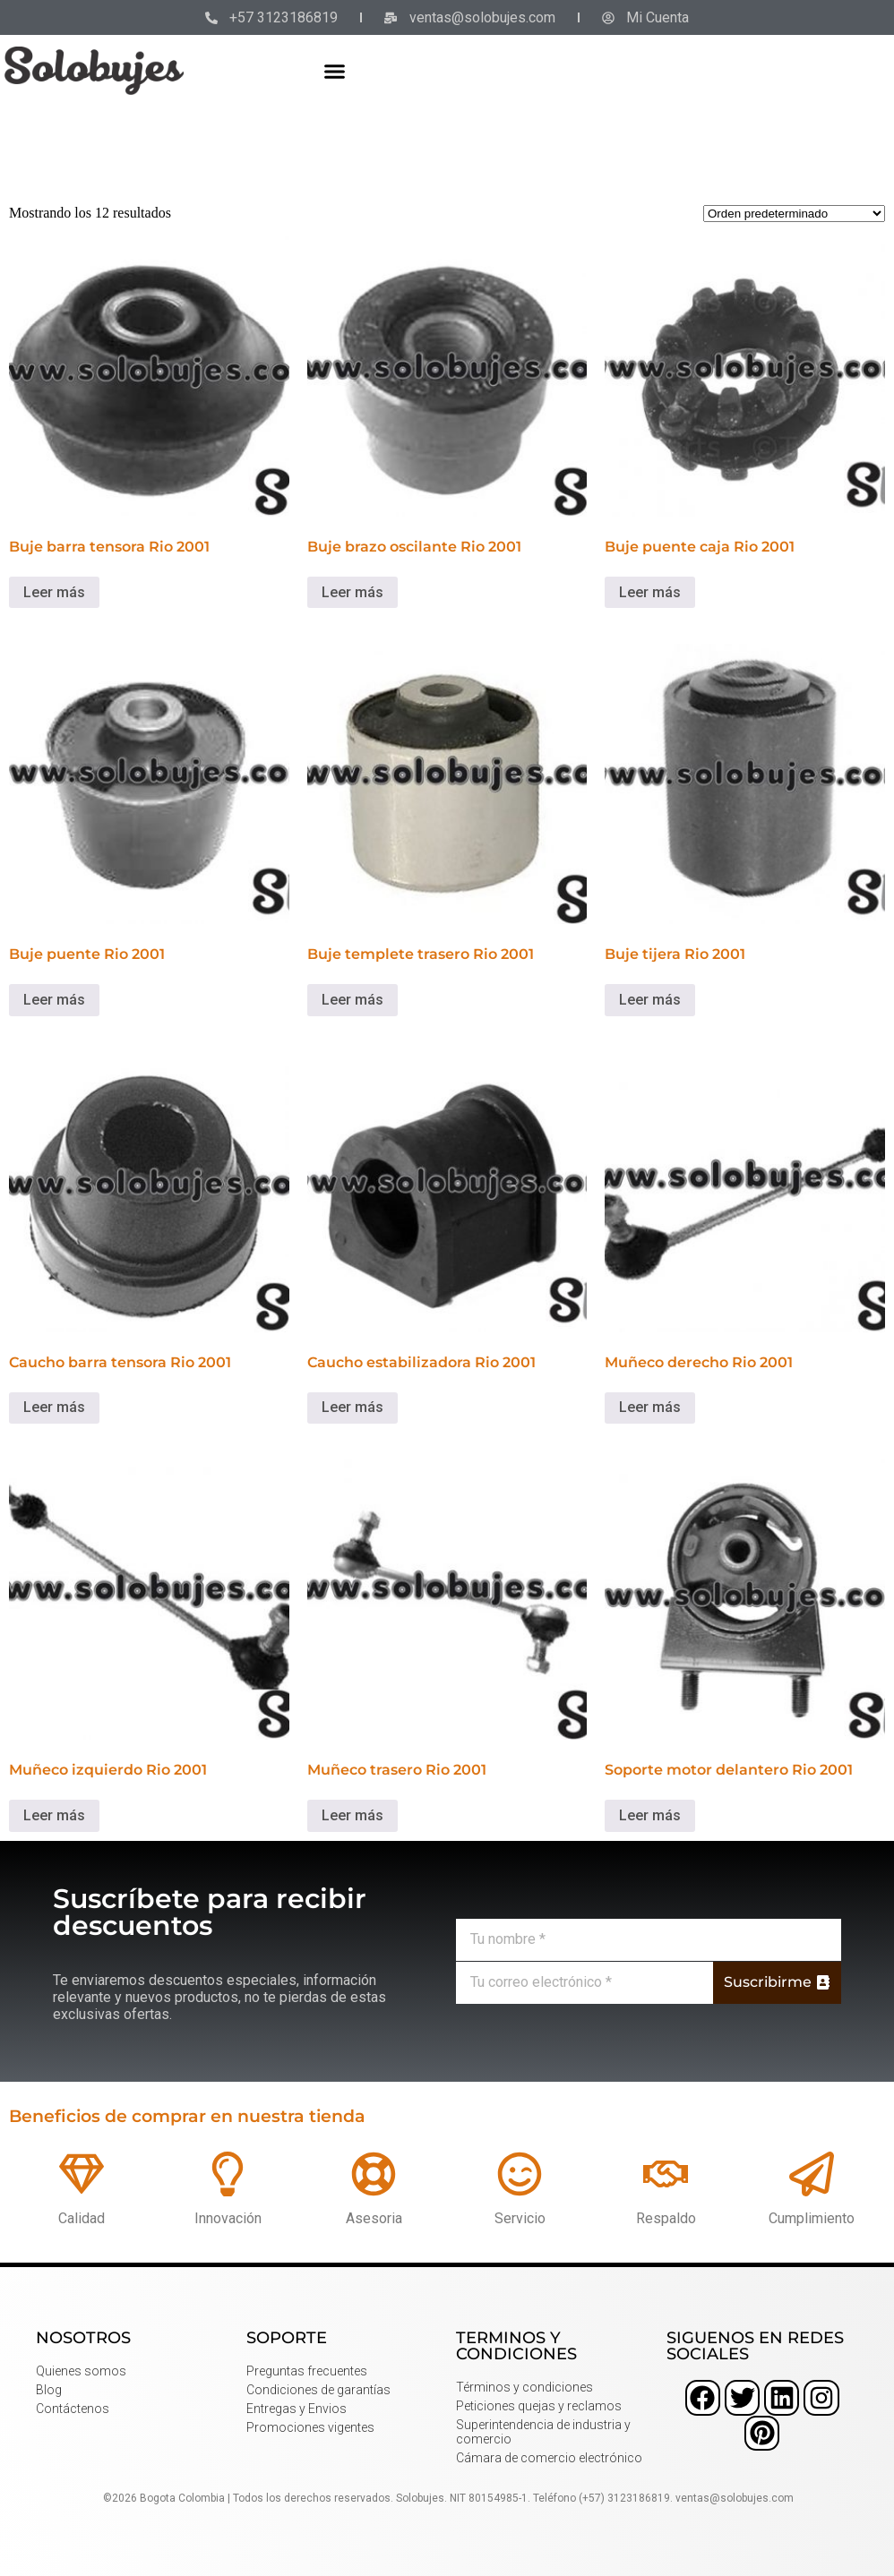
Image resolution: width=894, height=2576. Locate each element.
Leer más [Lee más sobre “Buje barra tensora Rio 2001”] (54, 592)
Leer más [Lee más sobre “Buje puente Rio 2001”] (54, 999)
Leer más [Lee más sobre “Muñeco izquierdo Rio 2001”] (54, 1815)
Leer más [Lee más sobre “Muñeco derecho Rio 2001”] (650, 1407)
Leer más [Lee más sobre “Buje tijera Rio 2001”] (650, 999)
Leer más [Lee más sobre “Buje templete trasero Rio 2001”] (352, 999)
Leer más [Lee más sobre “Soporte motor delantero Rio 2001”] (650, 1815)
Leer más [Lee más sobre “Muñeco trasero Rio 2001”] (352, 1815)
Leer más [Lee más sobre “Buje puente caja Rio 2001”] (650, 592)
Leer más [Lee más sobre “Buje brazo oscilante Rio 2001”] (352, 592)
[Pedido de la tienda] (794, 213)
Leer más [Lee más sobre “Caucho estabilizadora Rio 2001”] (352, 1407)
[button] (334, 71)
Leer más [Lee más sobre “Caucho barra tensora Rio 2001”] (54, 1407)
